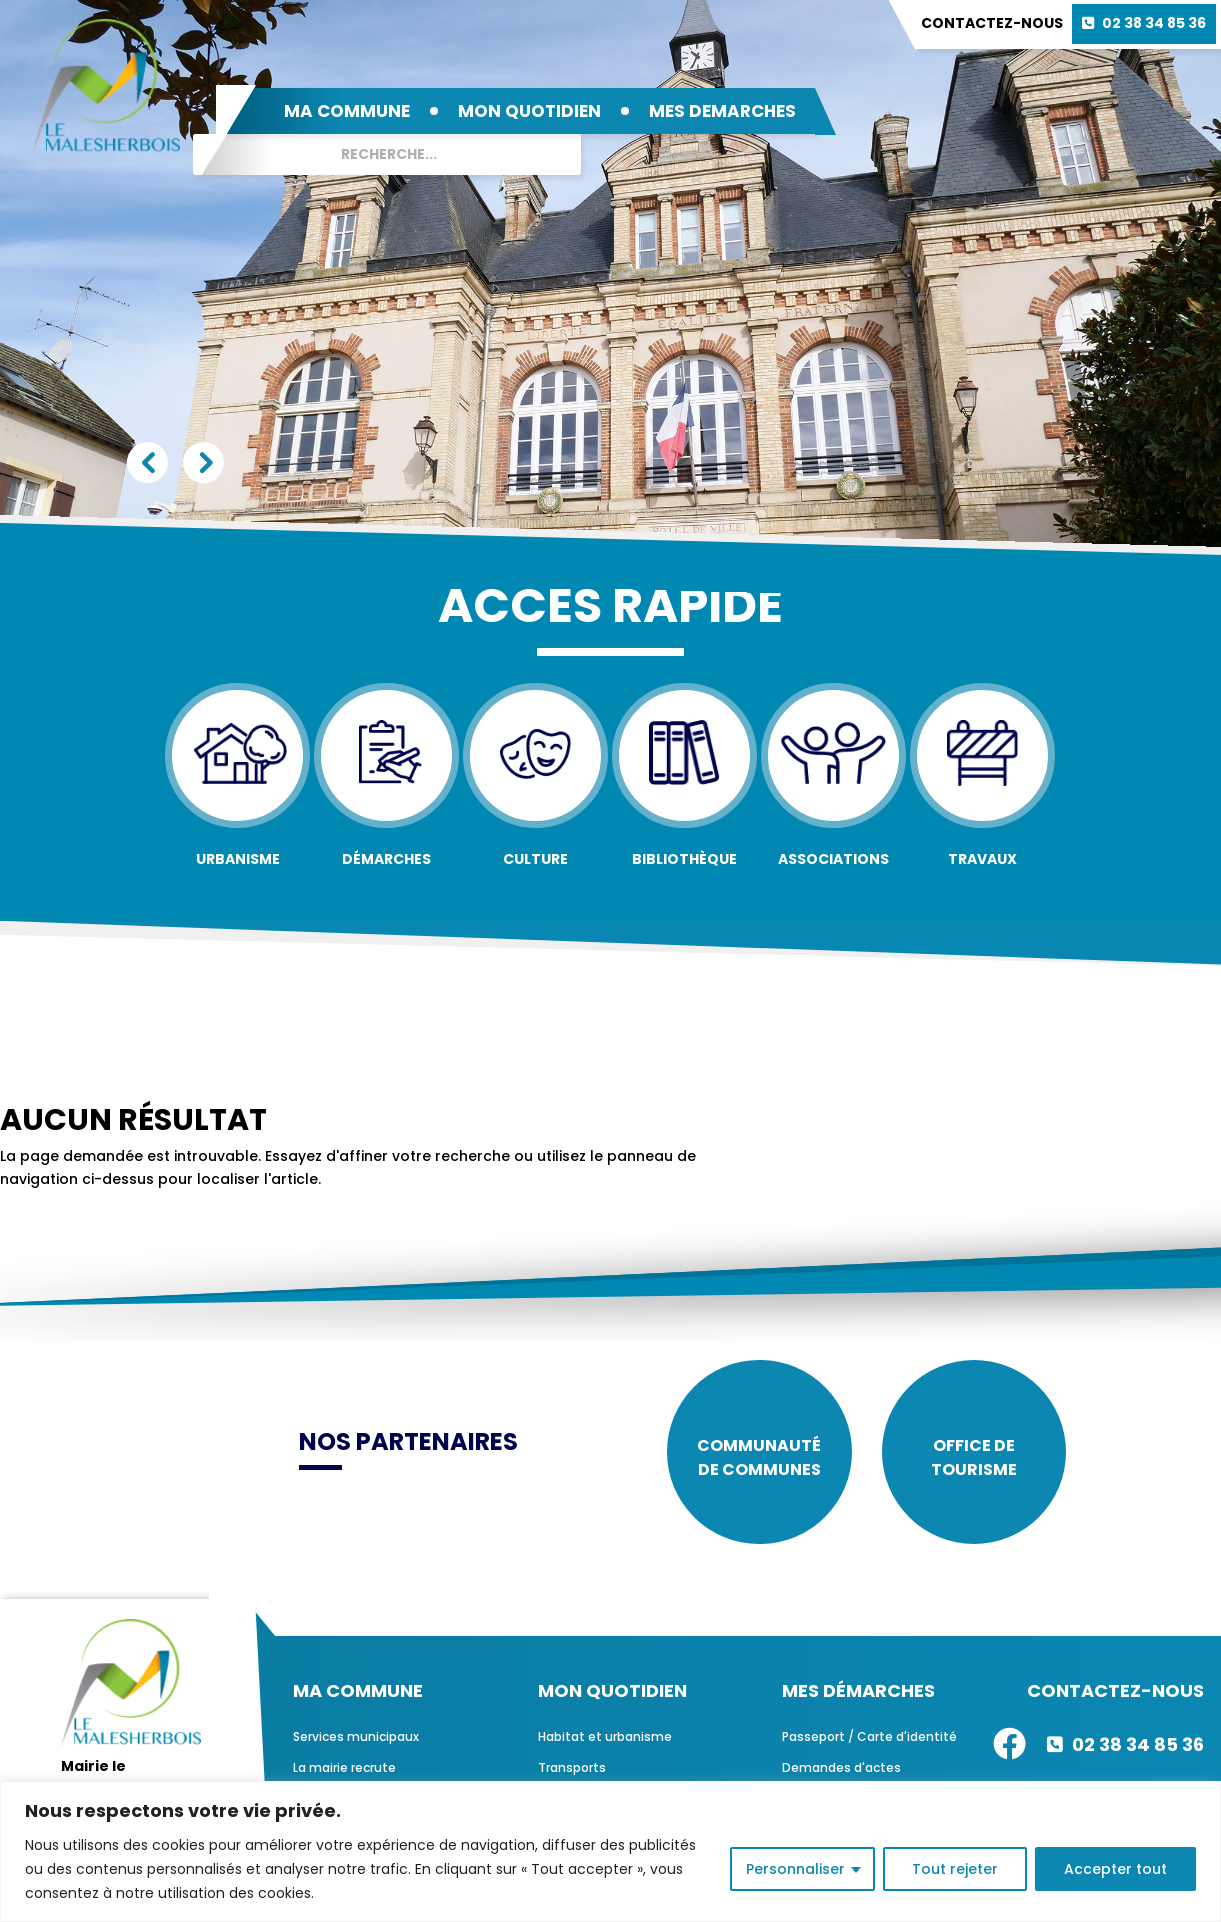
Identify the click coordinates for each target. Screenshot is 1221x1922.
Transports (572, 1767)
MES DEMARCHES (722, 111)
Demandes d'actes (841, 1767)
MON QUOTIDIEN (529, 111)
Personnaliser (795, 1869)
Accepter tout (1115, 1869)
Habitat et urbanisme (605, 1736)
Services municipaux (356, 1736)
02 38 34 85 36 (1154, 23)
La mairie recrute (344, 1767)
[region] (610, 1851)
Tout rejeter (955, 1869)
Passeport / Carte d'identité (869, 1736)
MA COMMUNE (347, 111)
